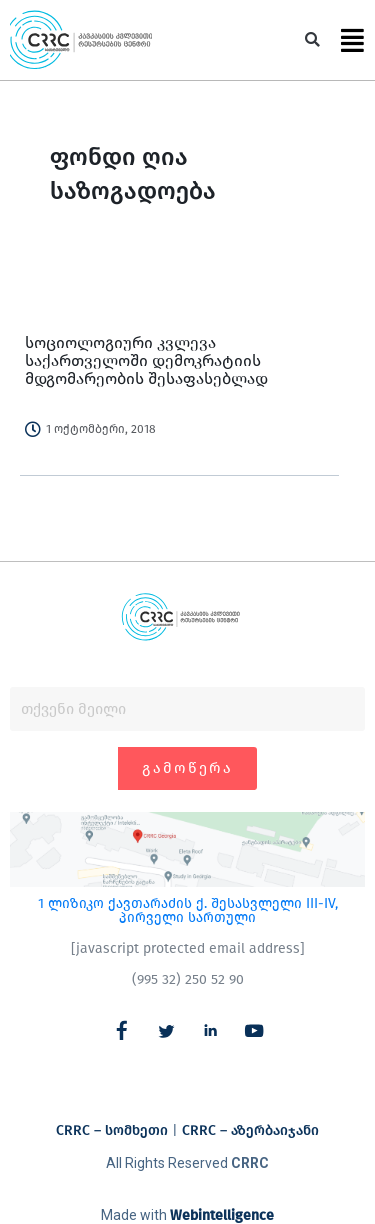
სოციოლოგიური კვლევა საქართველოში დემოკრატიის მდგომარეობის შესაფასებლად (146, 360)
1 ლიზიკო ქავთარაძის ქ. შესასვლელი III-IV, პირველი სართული (188, 910)
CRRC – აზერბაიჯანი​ (250, 1130)
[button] (312, 40)
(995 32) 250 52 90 (188, 979)
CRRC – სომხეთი (112, 1130)
